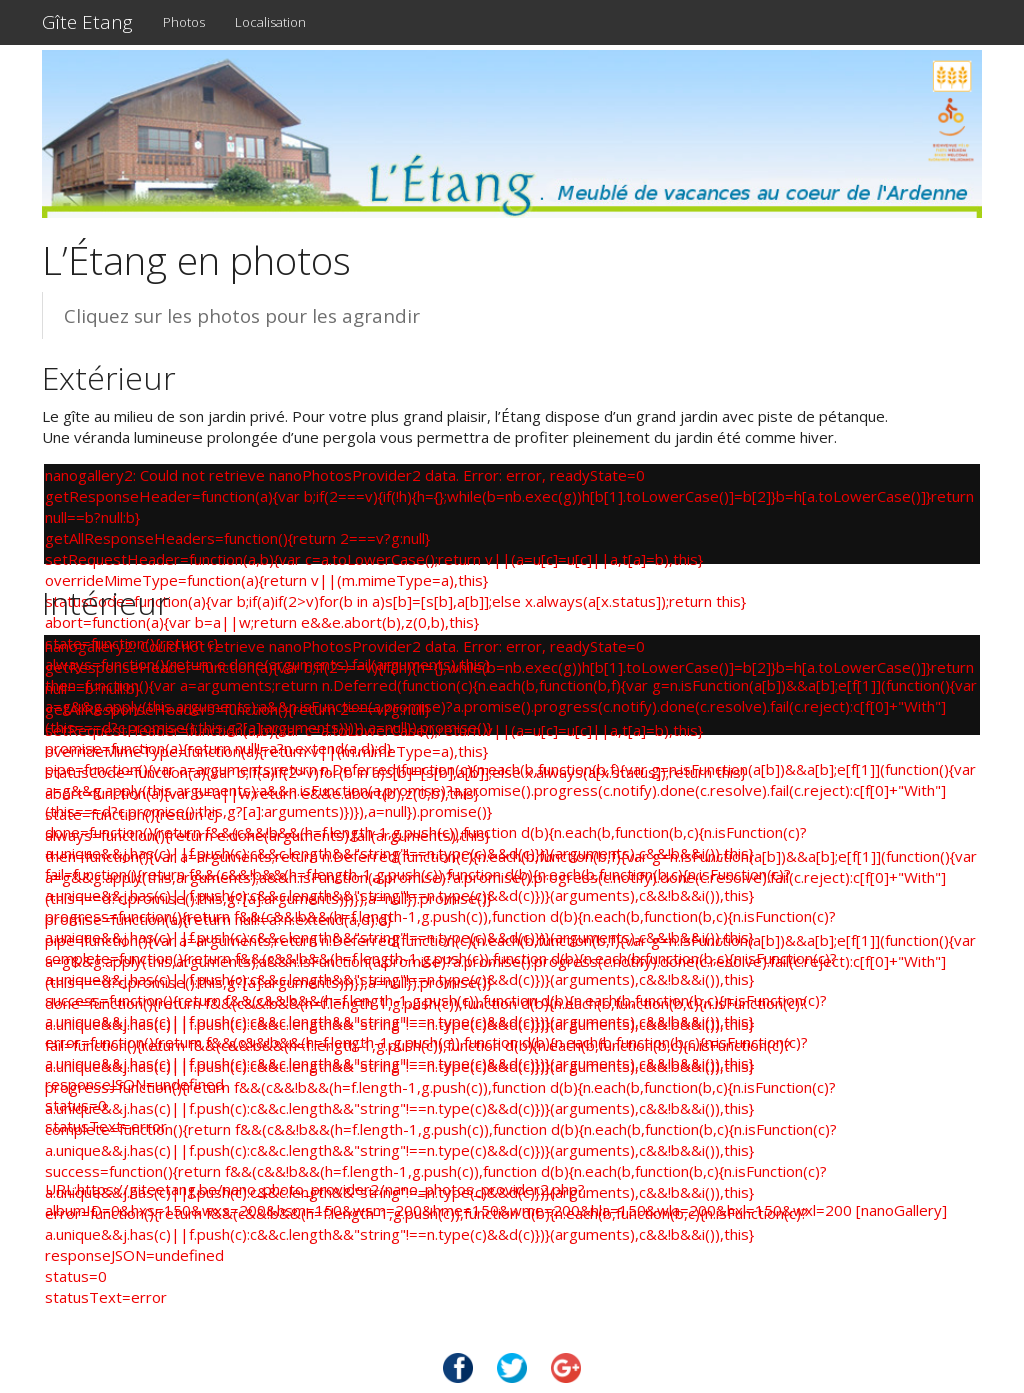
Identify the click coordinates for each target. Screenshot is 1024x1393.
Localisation (270, 22)
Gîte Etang (87, 22)
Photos (184, 22)
